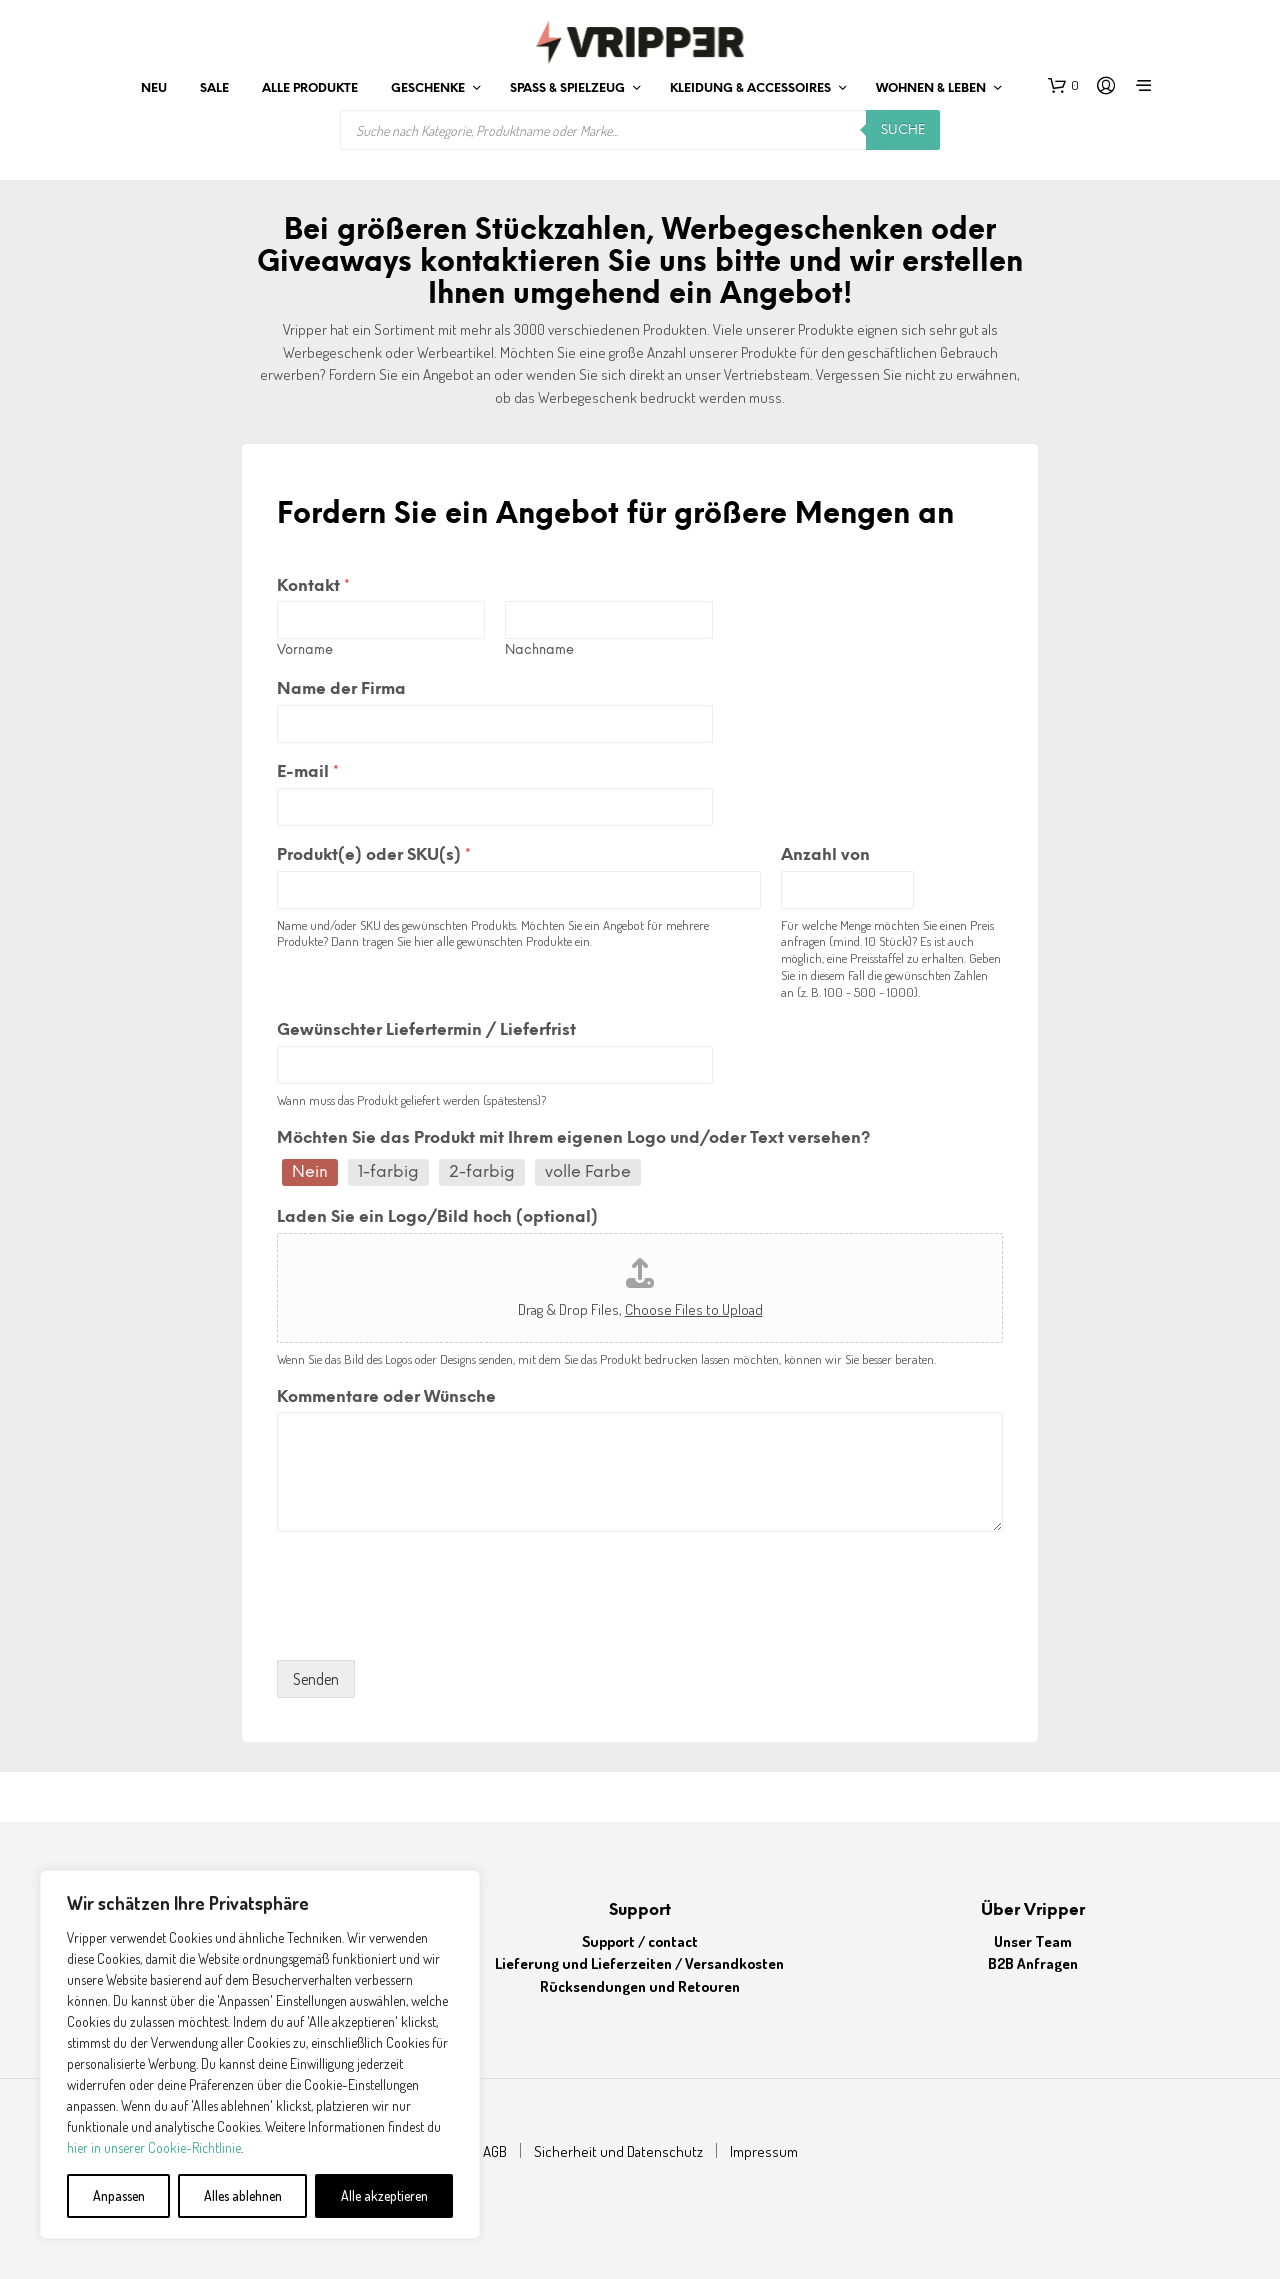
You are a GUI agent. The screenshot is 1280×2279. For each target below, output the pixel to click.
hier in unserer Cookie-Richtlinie (154, 2147)
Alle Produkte (310, 88)
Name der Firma (341, 689)
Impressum (764, 2151)
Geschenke (428, 88)
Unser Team (1033, 1941)
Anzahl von (825, 855)
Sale (214, 88)
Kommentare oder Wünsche (386, 1397)
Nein (310, 1172)
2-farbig (482, 1172)
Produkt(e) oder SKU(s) (374, 855)
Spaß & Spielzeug (567, 88)
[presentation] (429, 1627)
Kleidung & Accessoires (750, 88)
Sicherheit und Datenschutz (618, 2151)
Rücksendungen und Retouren (640, 1986)
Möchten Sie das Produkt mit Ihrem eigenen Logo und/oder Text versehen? (573, 1138)
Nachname (539, 650)
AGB (495, 2151)
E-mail (308, 772)
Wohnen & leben (931, 88)
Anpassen (119, 2195)
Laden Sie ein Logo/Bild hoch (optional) (437, 1217)
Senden (316, 1679)
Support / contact (640, 1941)
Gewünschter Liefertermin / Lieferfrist (426, 1030)
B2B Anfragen (1033, 1963)
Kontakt (313, 586)
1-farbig (388, 1172)
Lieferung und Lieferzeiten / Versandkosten (639, 1963)
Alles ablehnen (243, 2195)
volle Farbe (588, 1172)
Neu (154, 88)
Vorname (305, 650)
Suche (903, 130)
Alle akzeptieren (384, 2195)
